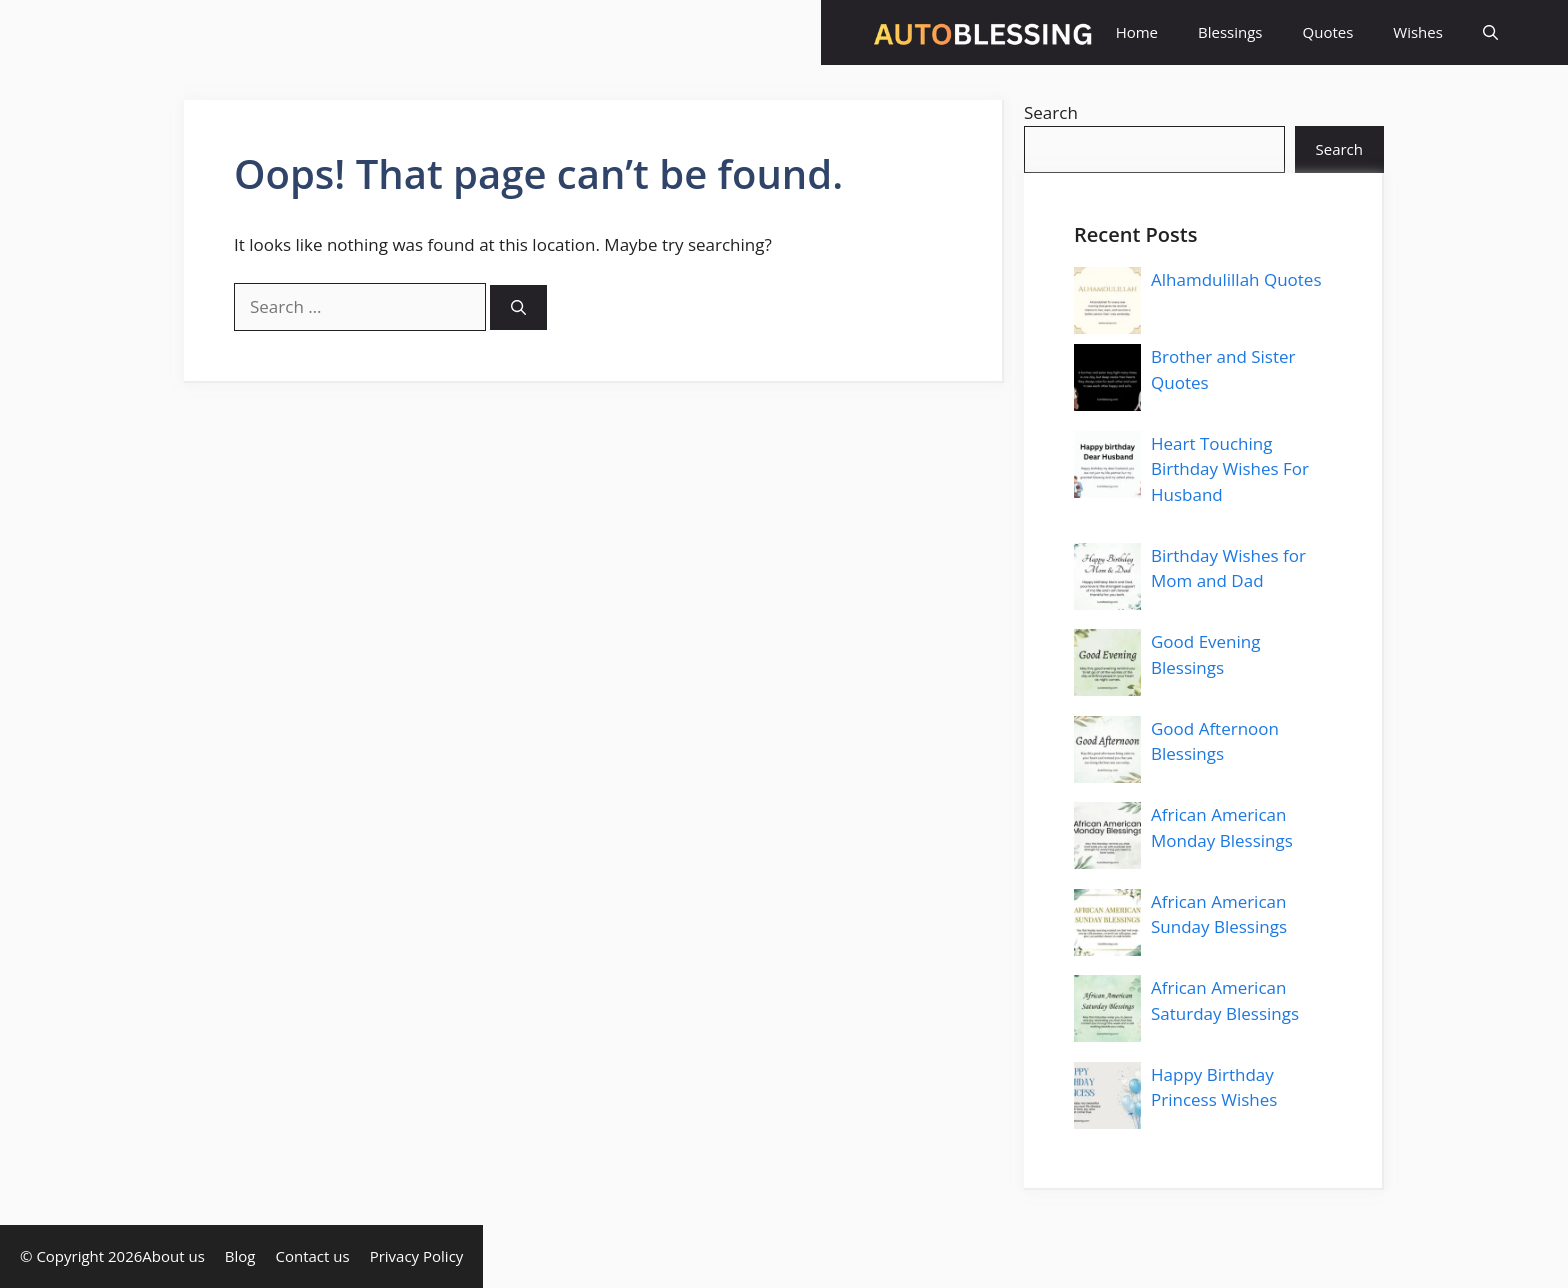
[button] (1490, 32)
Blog (240, 1256)
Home (1137, 32)
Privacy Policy (417, 1256)
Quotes (1328, 32)
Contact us (313, 1256)
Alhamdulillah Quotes (1236, 279)
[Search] (518, 307)
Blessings (1230, 32)
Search (1051, 112)
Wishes (1418, 32)
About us (173, 1256)
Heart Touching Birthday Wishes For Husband (1230, 469)
